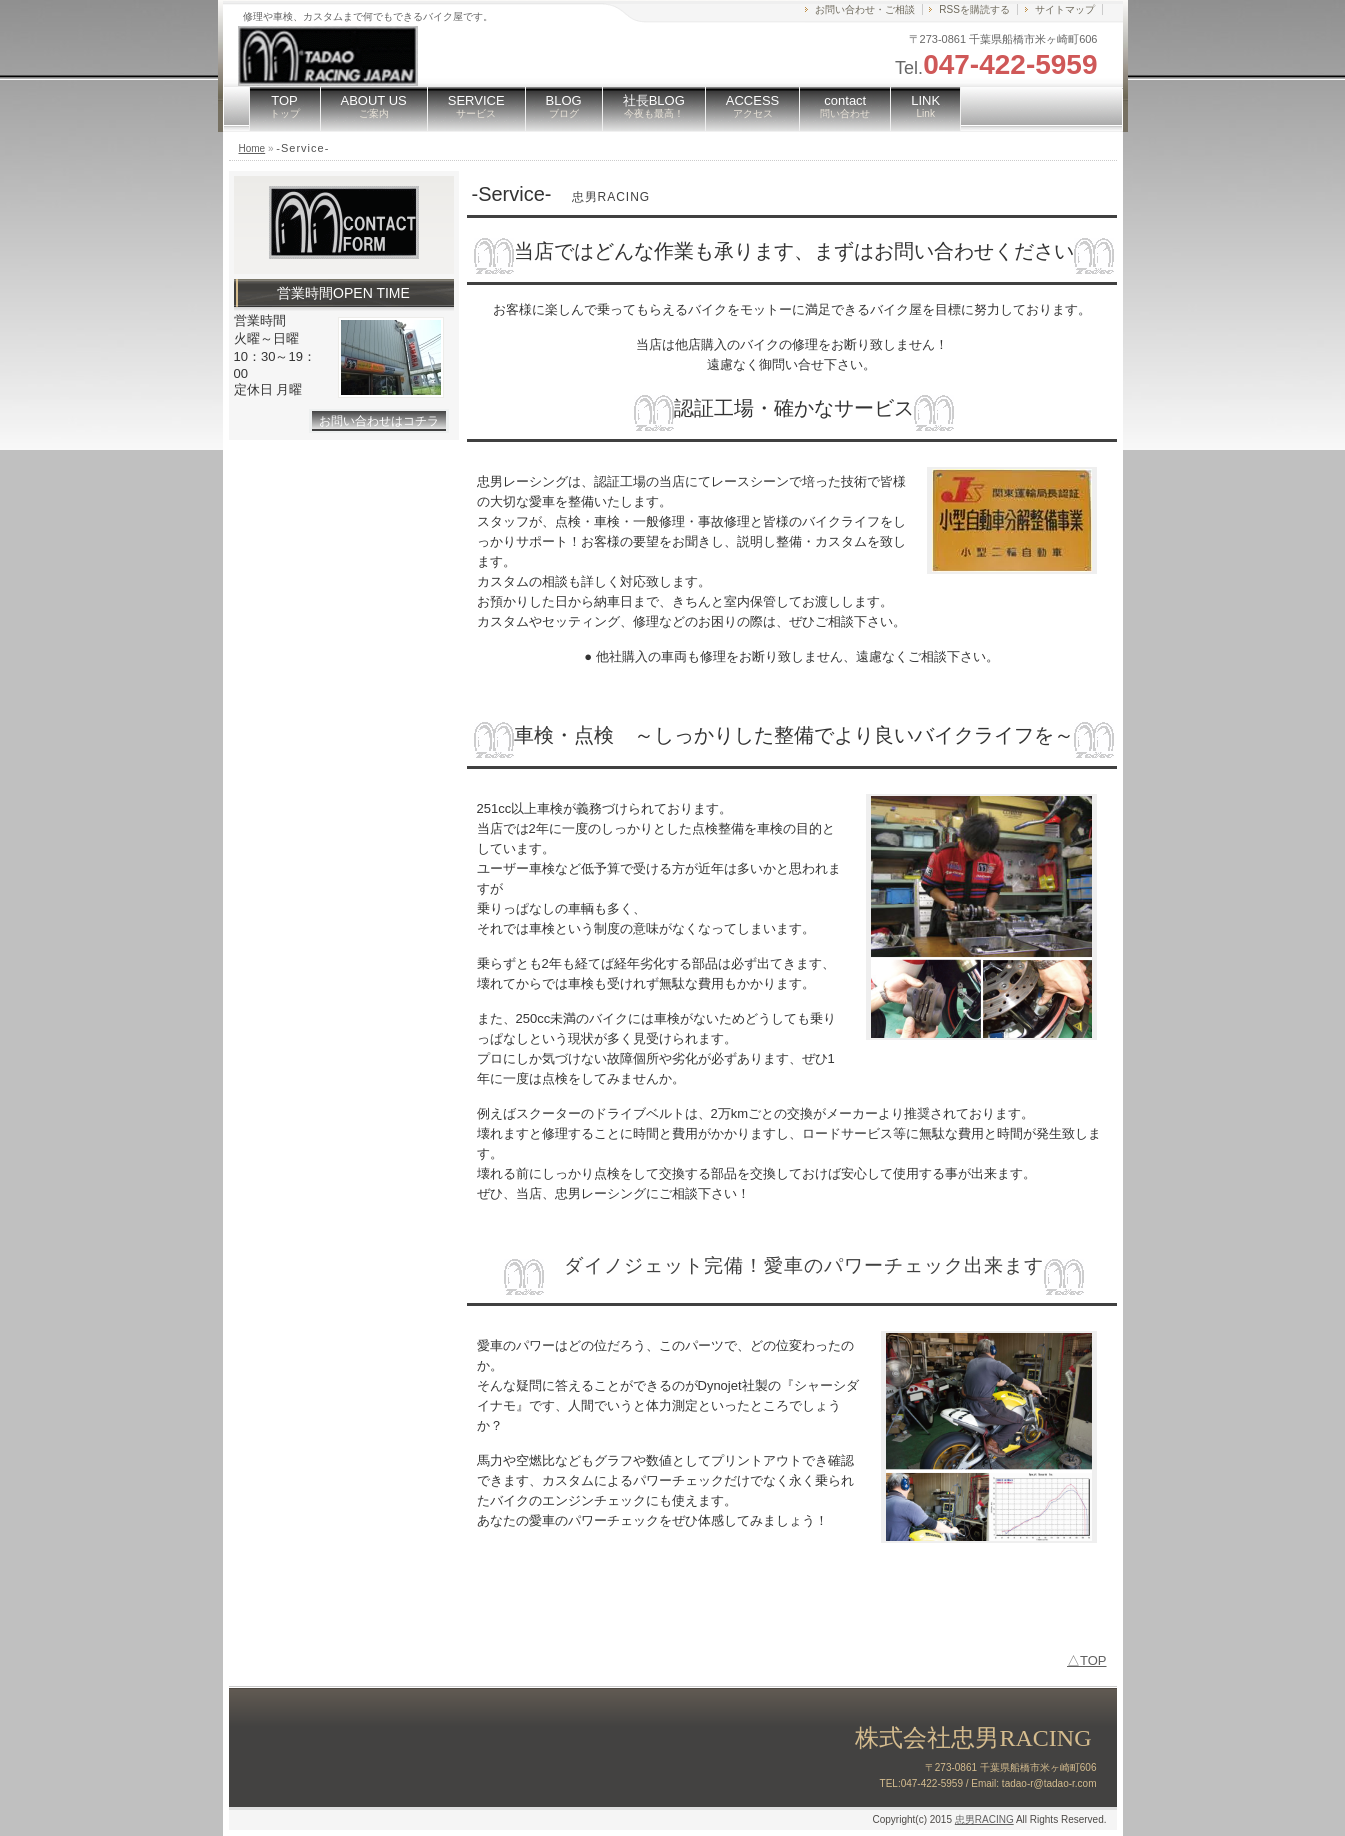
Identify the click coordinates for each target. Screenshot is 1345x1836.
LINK (925, 106)
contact (845, 106)
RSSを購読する (974, 9)
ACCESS (752, 106)
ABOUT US (374, 106)
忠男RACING (984, 1819)
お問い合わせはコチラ (379, 421)
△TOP (1087, 1660)
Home (252, 148)
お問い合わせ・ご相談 (865, 9)
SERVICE (476, 106)
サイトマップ (1065, 9)
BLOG (564, 106)
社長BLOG (654, 106)
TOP (285, 106)
